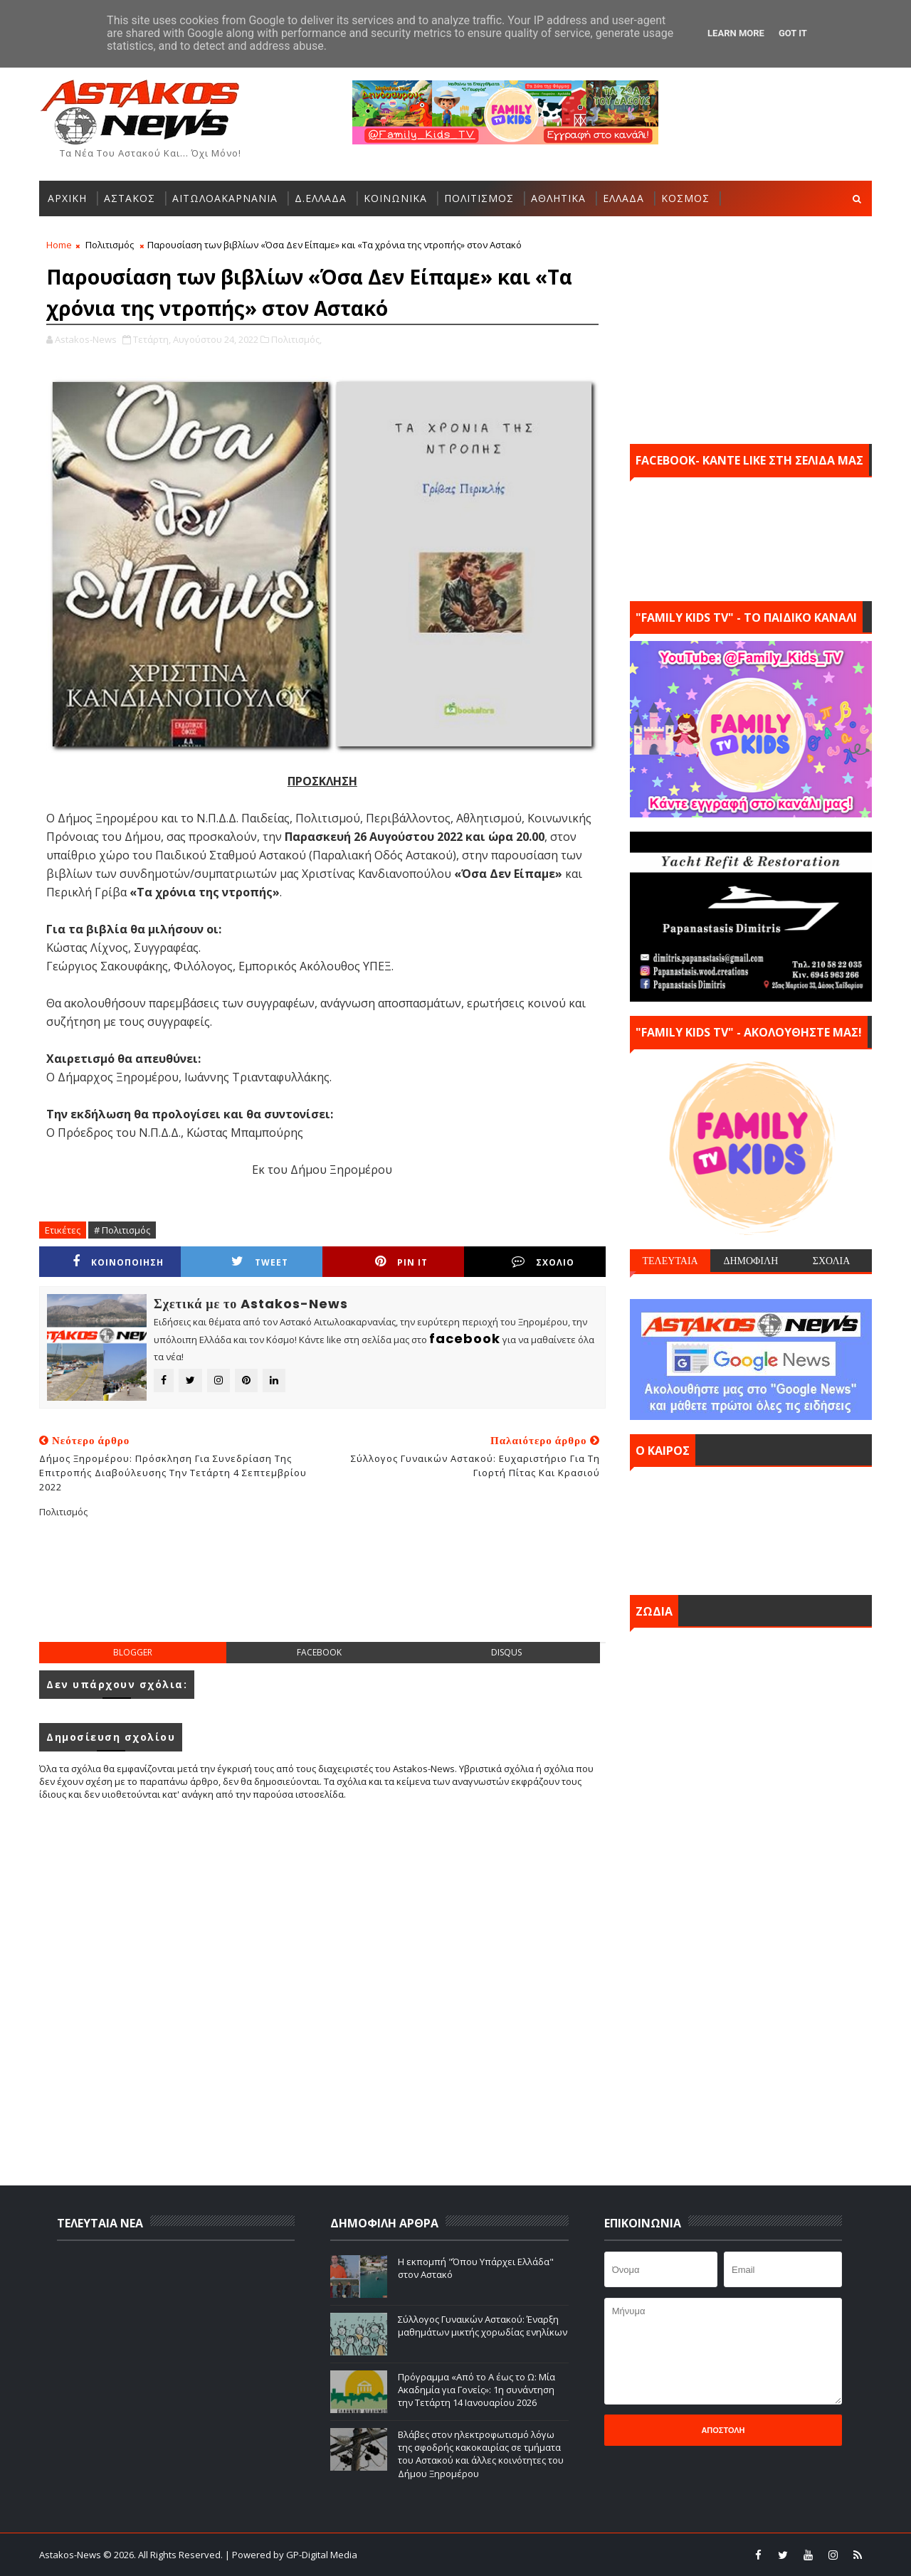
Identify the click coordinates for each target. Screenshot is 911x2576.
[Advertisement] (322, 1591)
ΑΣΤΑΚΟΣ (129, 198)
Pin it (401, 1261)
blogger (132, 1652)
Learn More (735, 33)
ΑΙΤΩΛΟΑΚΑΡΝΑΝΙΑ (225, 198)
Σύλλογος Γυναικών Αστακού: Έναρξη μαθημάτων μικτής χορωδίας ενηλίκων (482, 2325)
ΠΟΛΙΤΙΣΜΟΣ (479, 198)
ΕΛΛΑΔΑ (623, 198)
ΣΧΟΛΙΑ (832, 1260)
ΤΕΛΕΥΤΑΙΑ (669, 1260)
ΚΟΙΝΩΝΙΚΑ (395, 198)
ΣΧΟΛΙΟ (543, 1261)
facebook (319, 1652)
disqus (506, 1652)
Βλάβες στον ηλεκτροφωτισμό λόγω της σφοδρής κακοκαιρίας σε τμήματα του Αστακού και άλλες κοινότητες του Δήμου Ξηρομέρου (481, 2454)
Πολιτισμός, (296, 339)
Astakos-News (71, 2554)
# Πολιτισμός (122, 1230)
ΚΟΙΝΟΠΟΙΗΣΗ (118, 1261)
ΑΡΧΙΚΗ (67, 198)
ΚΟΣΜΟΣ (685, 198)
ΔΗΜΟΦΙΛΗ (750, 1260)
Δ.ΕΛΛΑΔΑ (321, 198)
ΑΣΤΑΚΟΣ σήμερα (751, 1527)
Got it (793, 33)
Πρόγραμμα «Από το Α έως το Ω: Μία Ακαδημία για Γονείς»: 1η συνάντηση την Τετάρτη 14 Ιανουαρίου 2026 (476, 2389)
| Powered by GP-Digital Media (291, 2554)
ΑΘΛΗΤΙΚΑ (558, 198)
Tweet (259, 1261)
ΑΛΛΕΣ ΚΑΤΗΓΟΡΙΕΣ (100, 233)
